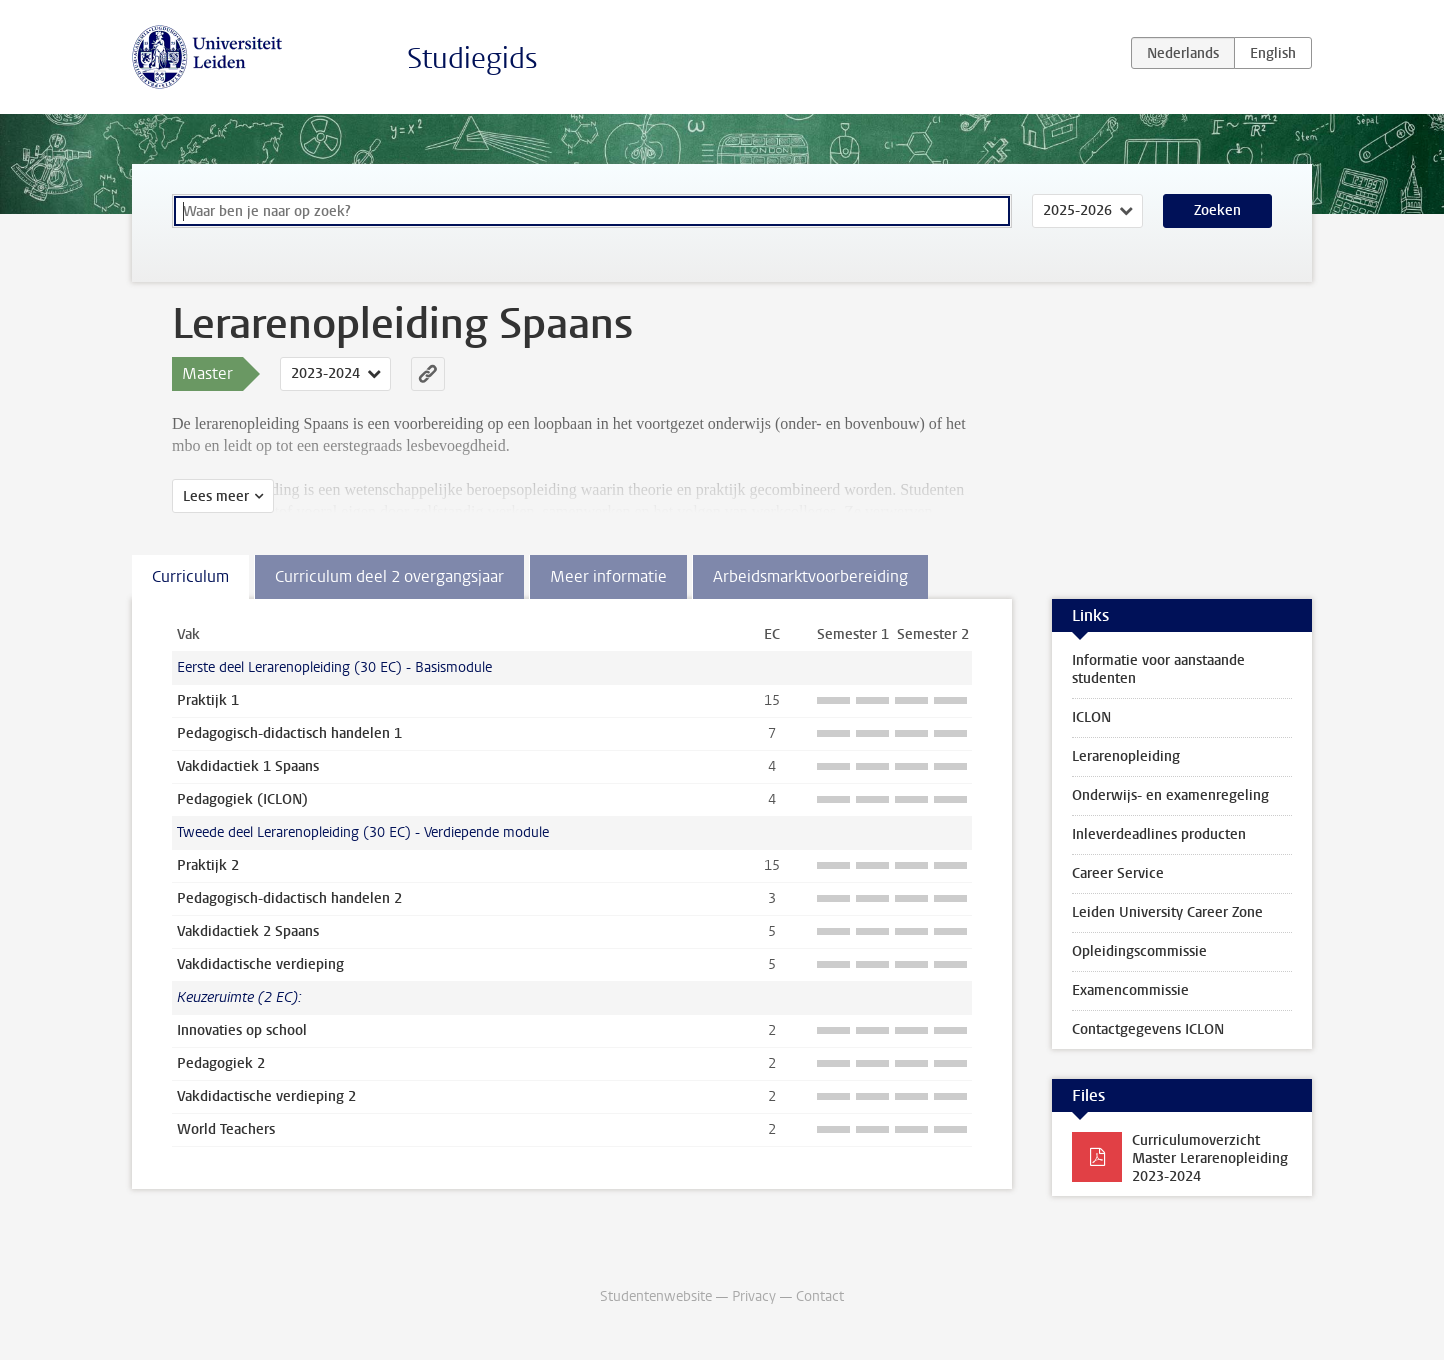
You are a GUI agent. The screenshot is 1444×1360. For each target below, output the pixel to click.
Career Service (1118, 873)
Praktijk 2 (208, 865)
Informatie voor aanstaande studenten (1158, 669)
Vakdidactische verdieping (260, 964)
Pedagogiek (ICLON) (242, 799)
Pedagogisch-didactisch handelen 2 (289, 898)
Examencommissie (1130, 990)
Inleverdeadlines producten (1159, 834)
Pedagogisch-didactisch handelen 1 (289, 733)
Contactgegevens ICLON (1148, 1029)
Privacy (754, 1296)
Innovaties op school (242, 1030)
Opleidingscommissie (1139, 951)
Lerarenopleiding (1126, 756)
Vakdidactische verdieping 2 (266, 1096)
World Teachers (226, 1129)
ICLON (1091, 717)
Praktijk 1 (208, 700)
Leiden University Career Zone (1167, 912)
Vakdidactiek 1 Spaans (248, 766)
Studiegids (472, 58)
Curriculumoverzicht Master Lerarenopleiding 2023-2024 (1210, 1158)
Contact (820, 1296)
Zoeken (1217, 210)
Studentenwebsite (656, 1296)
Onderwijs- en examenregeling (1170, 795)
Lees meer (216, 496)
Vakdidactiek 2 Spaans (248, 931)
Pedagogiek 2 (221, 1063)
